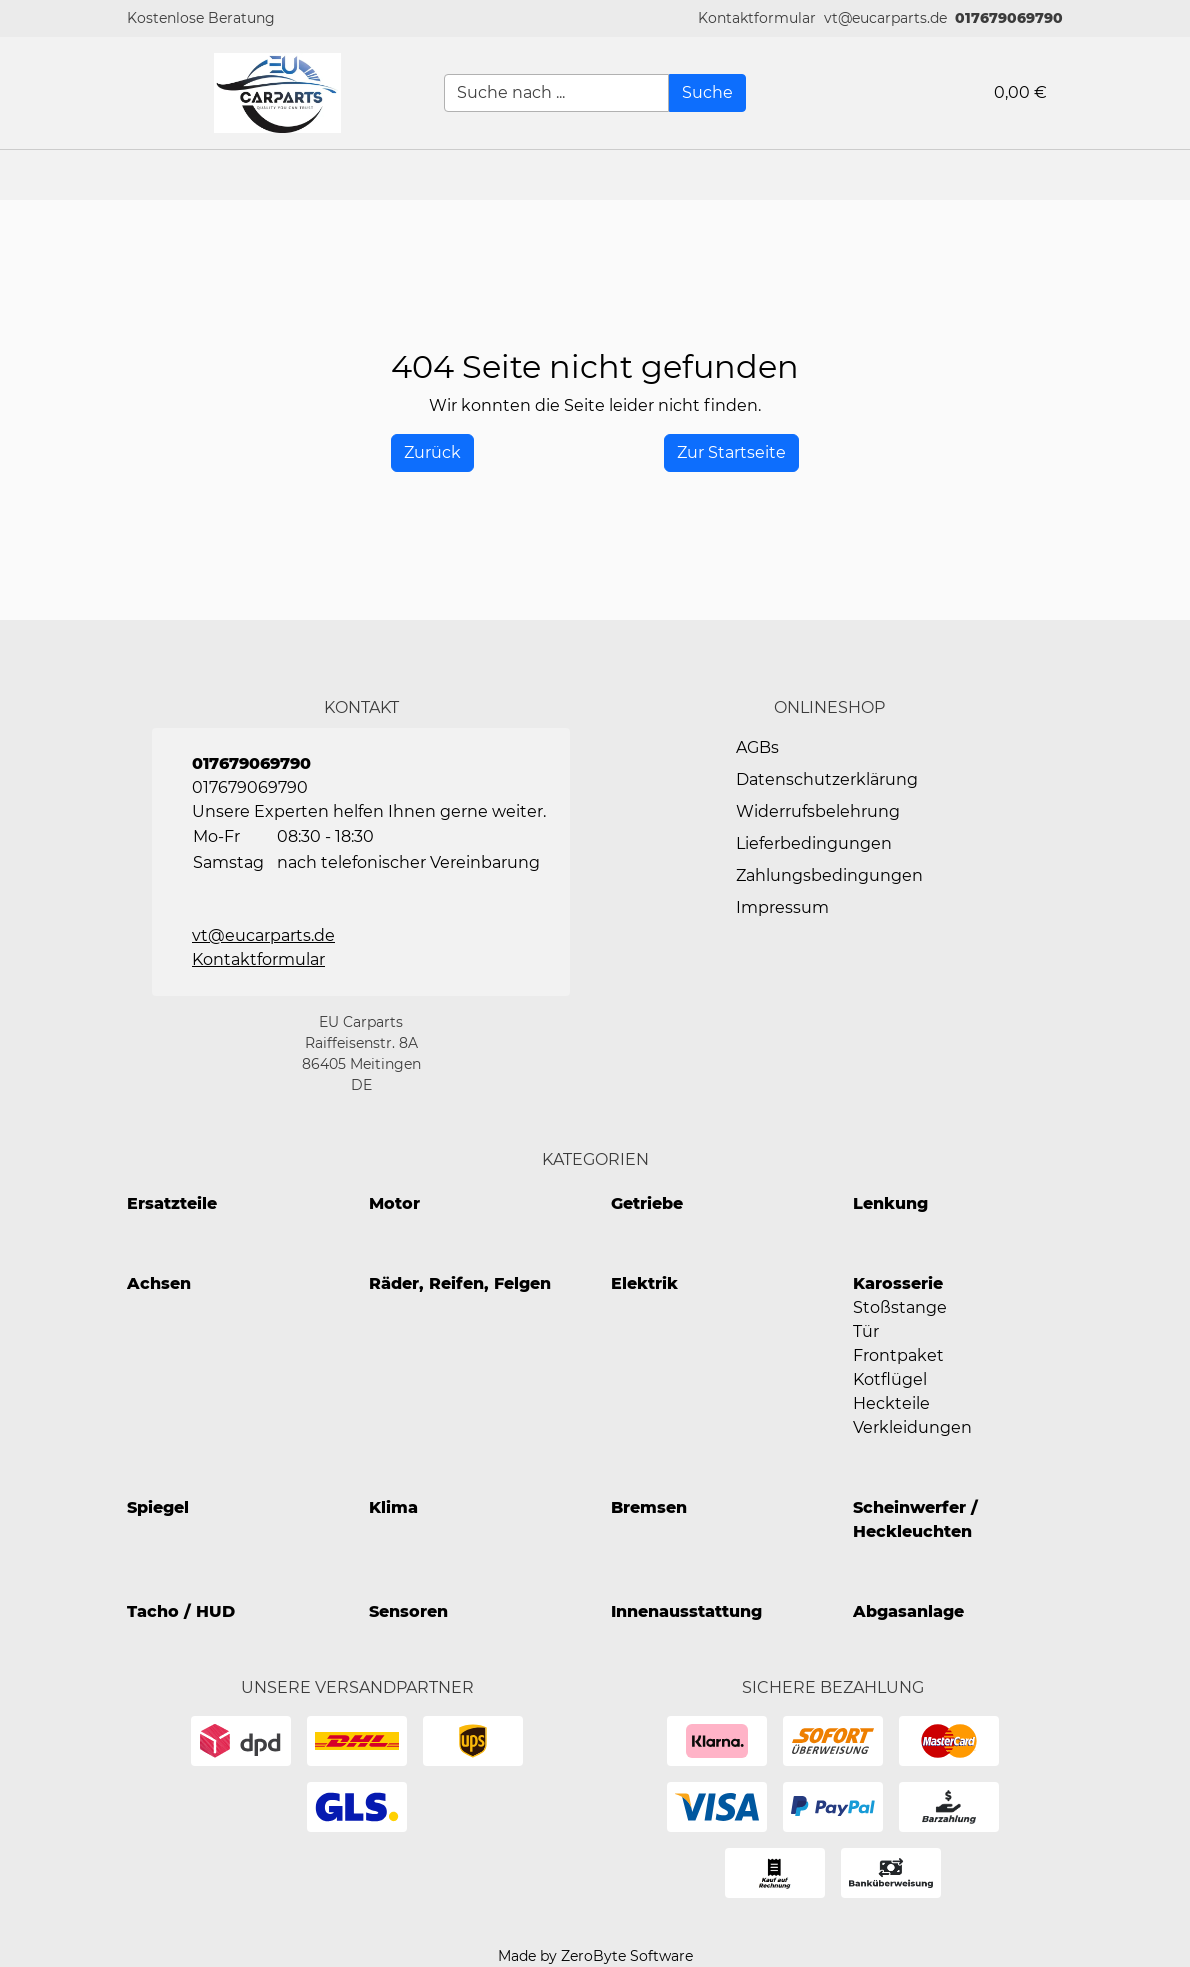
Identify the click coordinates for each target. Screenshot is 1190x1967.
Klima (393, 1507)
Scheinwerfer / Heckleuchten (915, 1519)
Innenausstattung (686, 1611)
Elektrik (644, 1283)
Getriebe (647, 1203)
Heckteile (891, 1403)
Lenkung (890, 1203)
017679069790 (1009, 18)
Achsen (159, 1283)
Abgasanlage (908, 1611)
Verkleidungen (912, 1427)
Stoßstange (900, 1307)
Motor (394, 1203)
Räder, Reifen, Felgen (460, 1283)
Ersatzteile (172, 1203)
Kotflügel (890, 1379)
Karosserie (898, 1283)
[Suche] (707, 93)
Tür (866, 1331)
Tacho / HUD (181, 1611)
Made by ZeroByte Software (595, 1956)
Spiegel (158, 1507)
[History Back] (432, 453)
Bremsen (649, 1507)
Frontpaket (898, 1355)
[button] (757, 18)
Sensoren (408, 1611)
